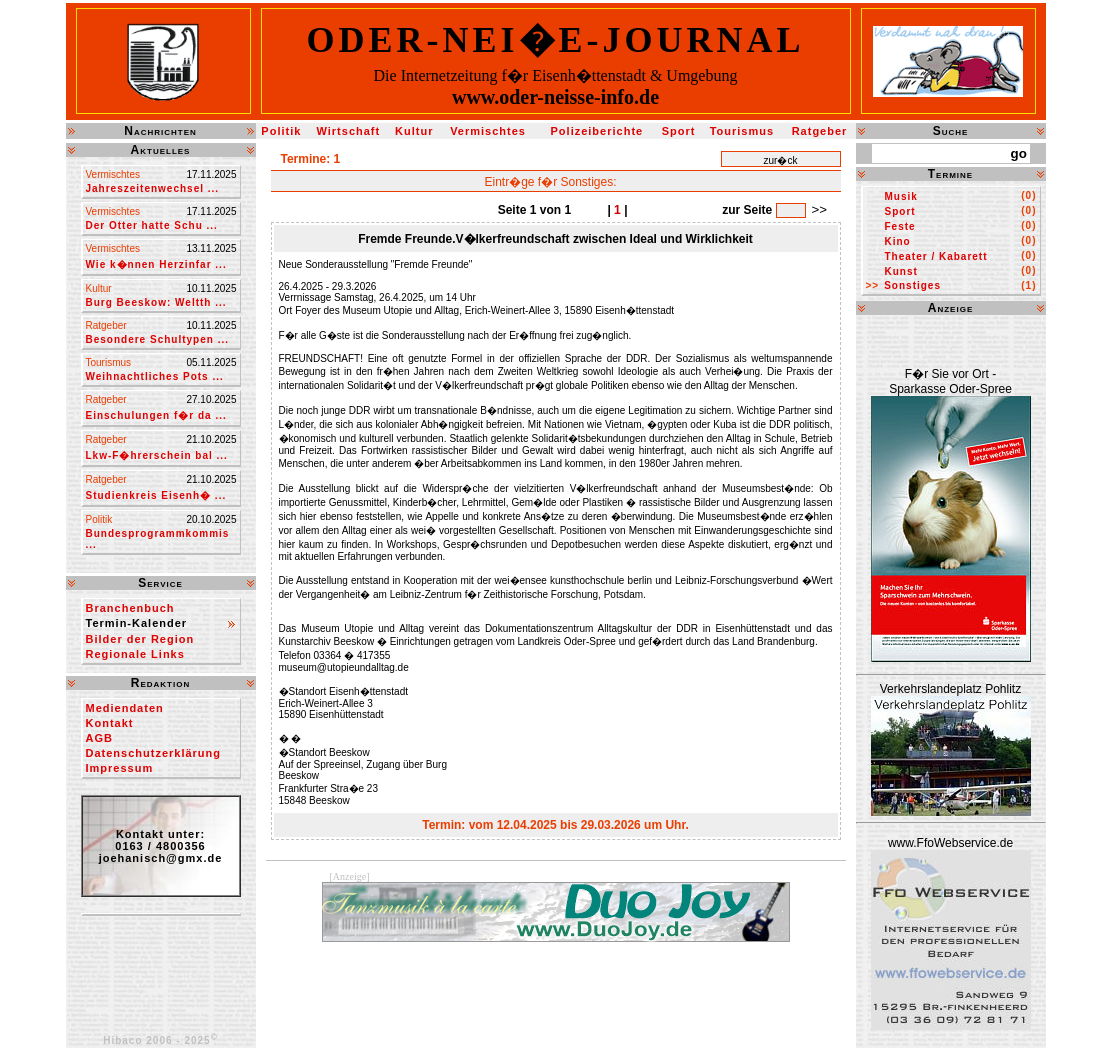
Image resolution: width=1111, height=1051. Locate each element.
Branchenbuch (130, 608)
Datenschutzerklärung (154, 753)
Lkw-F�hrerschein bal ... (157, 455)
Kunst (901, 271)
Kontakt (110, 723)
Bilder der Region (140, 639)
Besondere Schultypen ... (157, 339)
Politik (281, 131)
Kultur (414, 131)
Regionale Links (135, 654)
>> (820, 209)
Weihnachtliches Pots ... (155, 376)
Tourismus (742, 131)
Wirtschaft (348, 131)
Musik (901, 196)
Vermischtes (488, 131)
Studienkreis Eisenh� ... (156, 495)
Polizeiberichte (597, 131)
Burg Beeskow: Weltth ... (156, 302)
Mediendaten (125, 708)
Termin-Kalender (137, 623)
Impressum (120, 768)
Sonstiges (912, 285)
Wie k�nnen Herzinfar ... (156, 264)
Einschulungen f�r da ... (156, 415)
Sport (679, 131)
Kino (898, 241)
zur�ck (781, 160)
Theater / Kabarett (936, 256)
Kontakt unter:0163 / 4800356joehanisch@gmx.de (161, 846)
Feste (900, 226)
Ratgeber (820, 131)
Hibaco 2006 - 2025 (160, 1040)
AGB (99, 738)
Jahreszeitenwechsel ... (153, 188)
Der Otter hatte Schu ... (152, 225)
